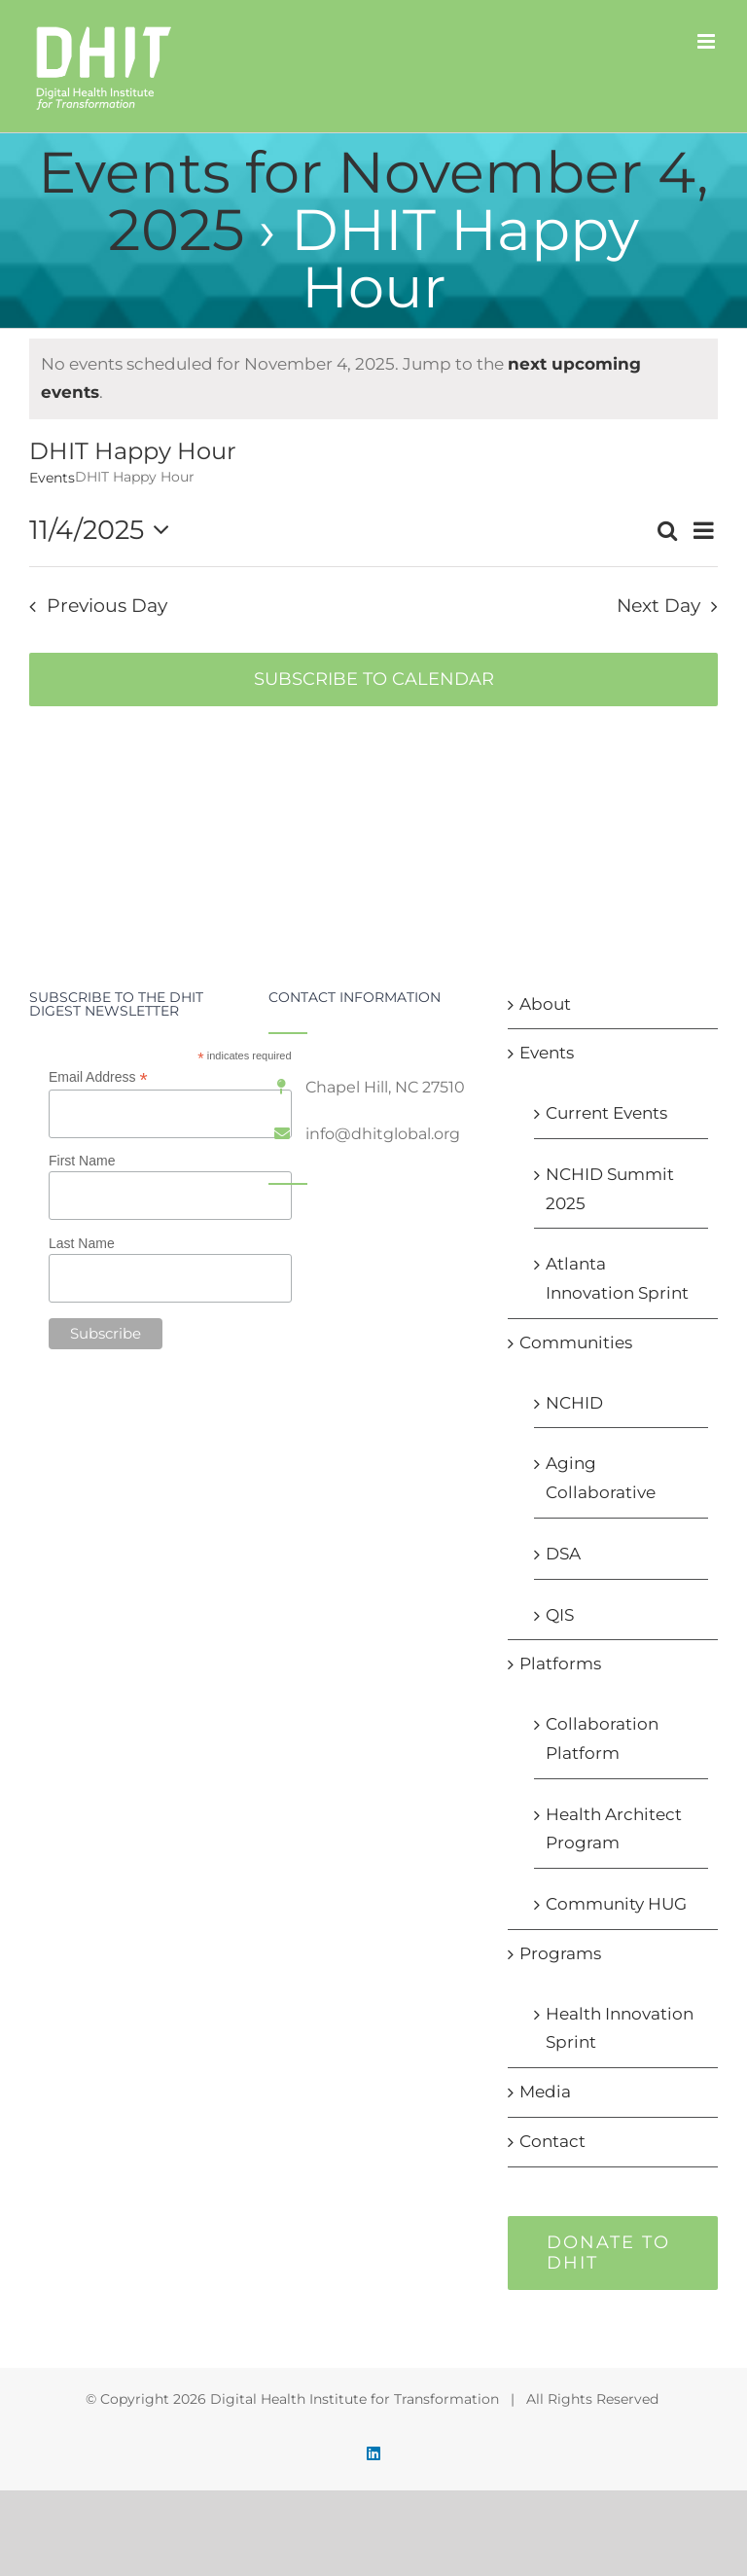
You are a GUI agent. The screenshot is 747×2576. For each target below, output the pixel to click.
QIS (560, 1615)
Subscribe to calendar (374, 679)
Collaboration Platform (602, 1738)
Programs (560, 1953)
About (545, 1004)
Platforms (560, 1663)
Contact (552, 2141)
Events (52, 477)
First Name (82, 1160)
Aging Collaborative (601, 1477)
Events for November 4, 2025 (373, 201)
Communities (575, 1342)
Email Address (98, 1077)
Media (545, 2091)
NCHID (574, 1403)
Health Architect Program (614, 1829)
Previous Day (107, 605)
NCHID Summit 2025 (610, 1188)
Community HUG (616, 1904)
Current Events (606, 1113)
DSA (563, 1553)
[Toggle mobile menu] (707, 41)
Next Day (658, 605)
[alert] (373, 379)
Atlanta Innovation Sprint (617, 1278)
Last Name (82, 1243)
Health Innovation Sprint (620, 2028)
